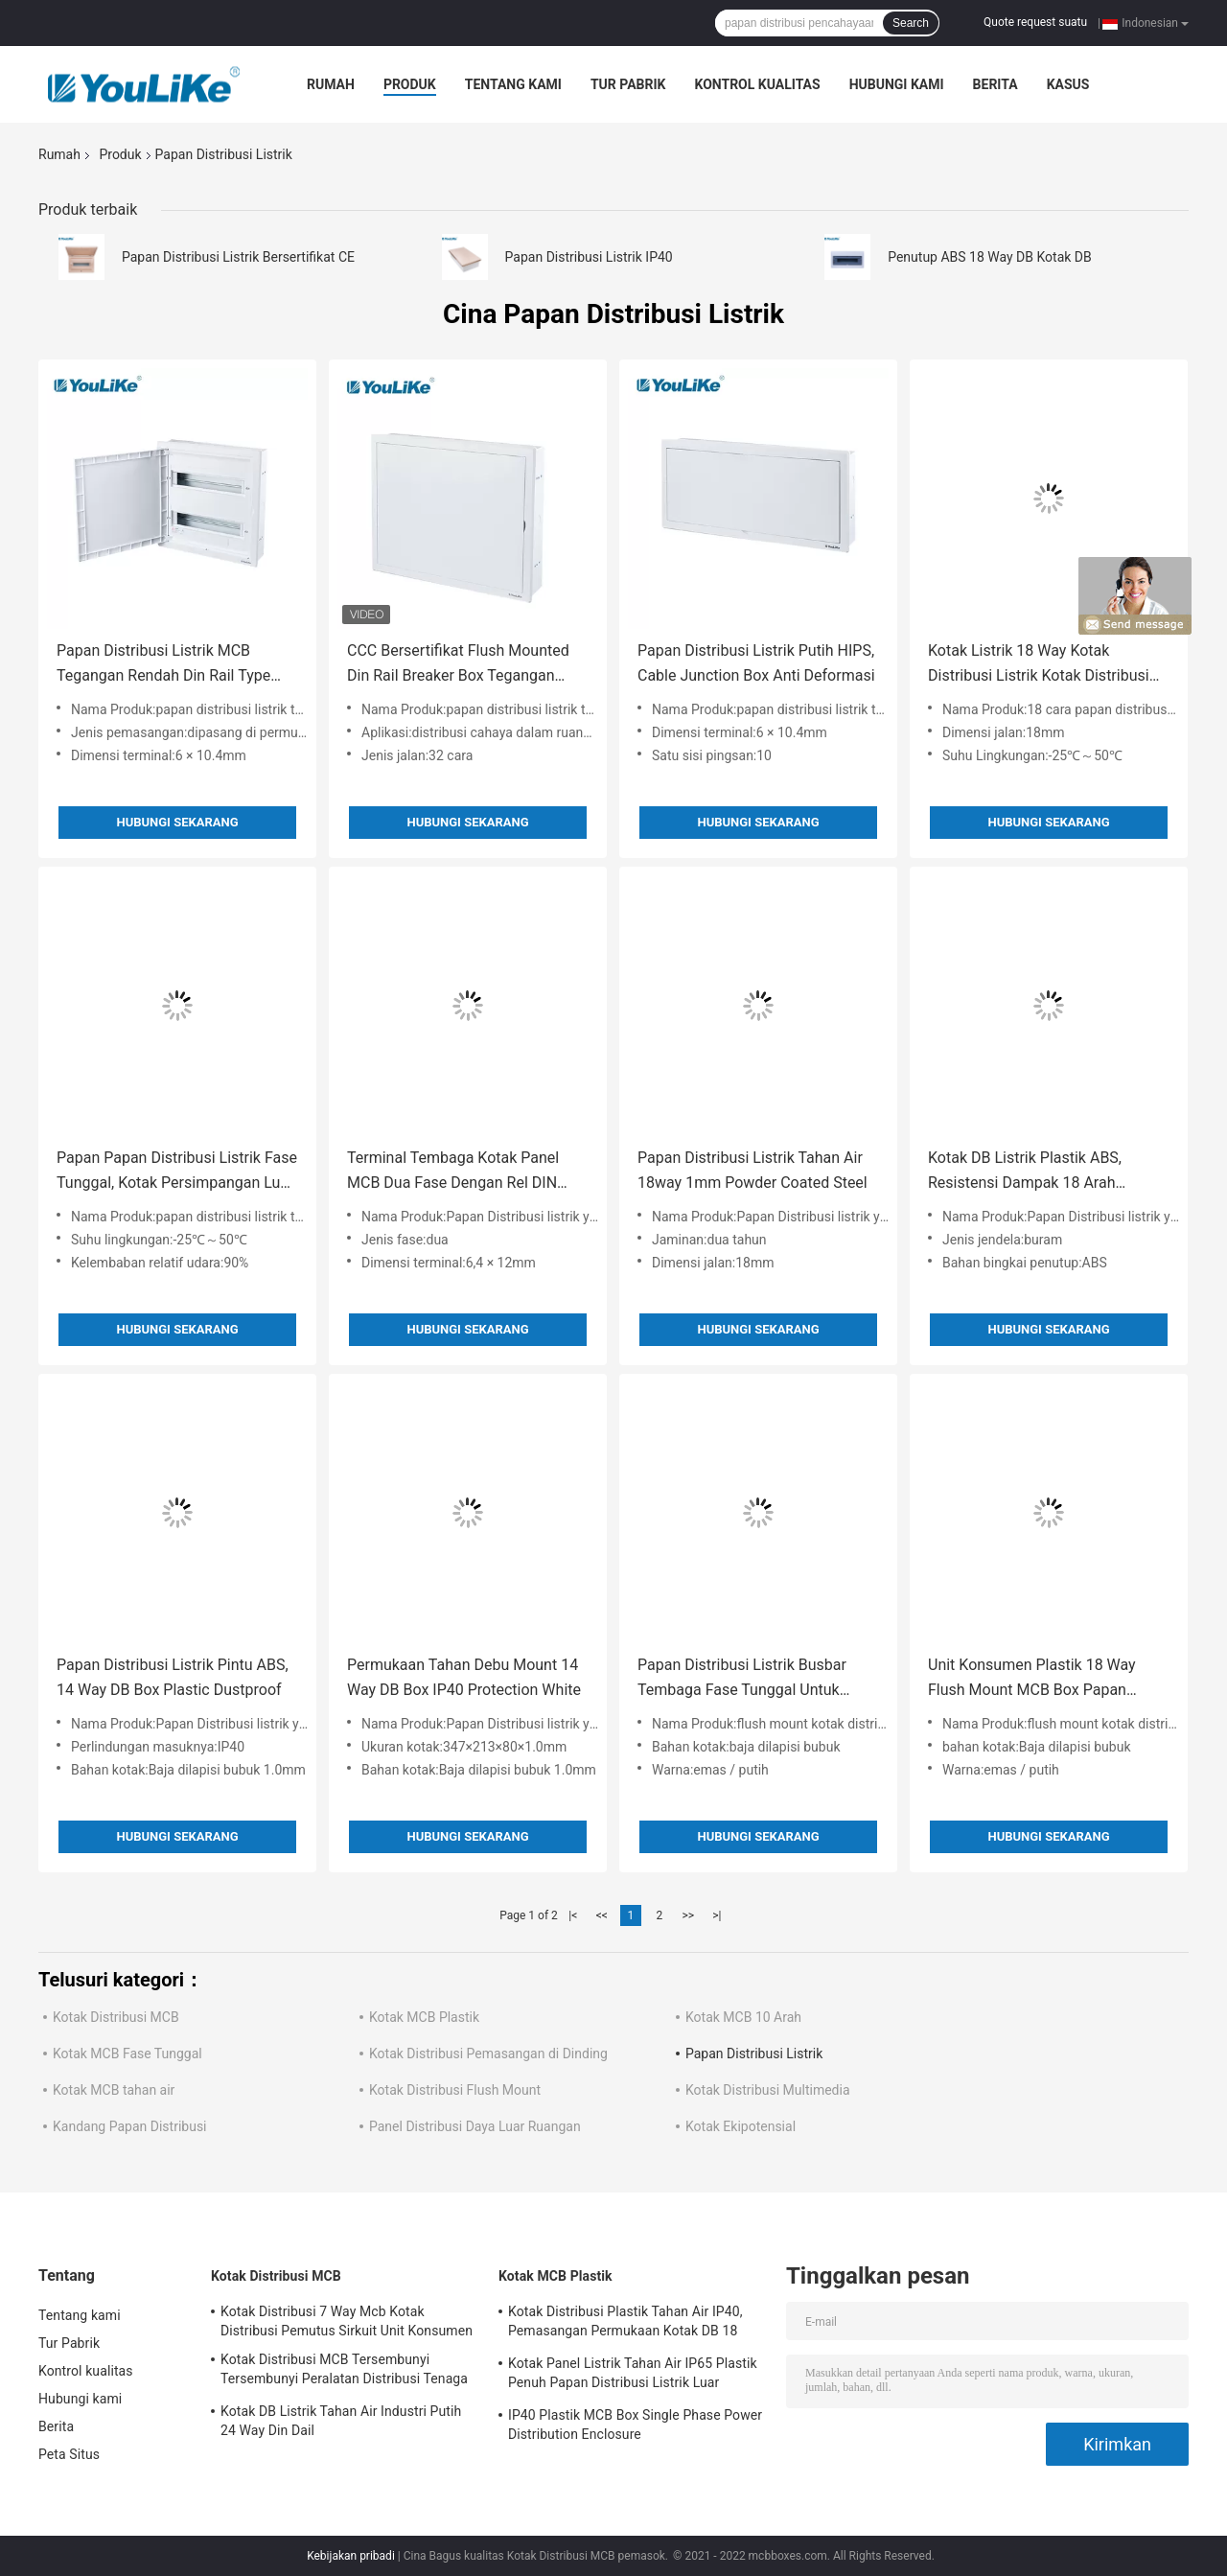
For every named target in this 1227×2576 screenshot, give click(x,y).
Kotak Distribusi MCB (116, 2017)
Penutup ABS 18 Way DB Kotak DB (990, 257)
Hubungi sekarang (177, 822)
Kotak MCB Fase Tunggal (127, 2053)
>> (688, 1915)
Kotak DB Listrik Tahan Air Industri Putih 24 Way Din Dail (340, 2420)
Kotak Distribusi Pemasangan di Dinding (488, 2053)
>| (716, 1915)
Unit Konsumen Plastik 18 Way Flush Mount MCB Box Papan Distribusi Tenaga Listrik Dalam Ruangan (1033, 1679)
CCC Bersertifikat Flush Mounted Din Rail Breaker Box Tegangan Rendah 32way (458, 664)
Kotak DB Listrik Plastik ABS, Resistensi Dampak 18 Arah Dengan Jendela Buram (1025, 1172)
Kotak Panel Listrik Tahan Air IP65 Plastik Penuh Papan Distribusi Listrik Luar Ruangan (632, 2376)
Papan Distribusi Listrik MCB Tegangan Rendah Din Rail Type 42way (163, 664)
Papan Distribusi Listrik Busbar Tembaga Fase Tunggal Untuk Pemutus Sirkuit (741, 1679)
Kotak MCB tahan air (113, 2090)
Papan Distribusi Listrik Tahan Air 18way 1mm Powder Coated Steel (752, 1170)
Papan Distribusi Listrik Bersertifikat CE (238, 257)
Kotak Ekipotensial (740, 2126)
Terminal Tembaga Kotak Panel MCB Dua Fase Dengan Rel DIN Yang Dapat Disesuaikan (453, 1172)
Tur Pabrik (628, 84)
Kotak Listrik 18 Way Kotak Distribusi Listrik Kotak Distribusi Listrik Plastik (1038, 664)
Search (910, 23)
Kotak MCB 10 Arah (743, 2017)
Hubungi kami (896, 84)
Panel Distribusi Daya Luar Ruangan (475, 2126)
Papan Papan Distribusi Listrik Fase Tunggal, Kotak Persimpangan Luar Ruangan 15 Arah (177, 1172)
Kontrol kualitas (757, 84)
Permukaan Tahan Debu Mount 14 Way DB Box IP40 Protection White (464, 1677)
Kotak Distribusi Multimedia (767, 2090)
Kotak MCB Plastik (424, 2017)
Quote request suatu (1035, 22)
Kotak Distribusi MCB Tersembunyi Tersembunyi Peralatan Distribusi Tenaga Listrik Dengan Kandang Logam (344, 2372)
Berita (995, 84)
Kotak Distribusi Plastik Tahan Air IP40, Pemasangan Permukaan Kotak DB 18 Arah (625, 2324)
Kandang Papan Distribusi (130, 2126)
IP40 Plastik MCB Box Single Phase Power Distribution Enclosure (635, 2424)
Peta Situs (69, 2454)
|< (572, 1915)
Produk (409, 84)
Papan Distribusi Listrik (753, 2053)
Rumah (331, 84)
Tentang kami (513, 84)
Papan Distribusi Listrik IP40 (589, 257)
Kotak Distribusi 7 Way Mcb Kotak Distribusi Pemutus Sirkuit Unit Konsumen (346, 2321)
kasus (1068, 84)
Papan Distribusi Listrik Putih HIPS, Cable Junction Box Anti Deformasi (756, 663)
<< (602, 1915)
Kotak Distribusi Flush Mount (455, 2090)
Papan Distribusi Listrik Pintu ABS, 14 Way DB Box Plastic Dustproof (173, 1677)
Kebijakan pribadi (351, 2556)
